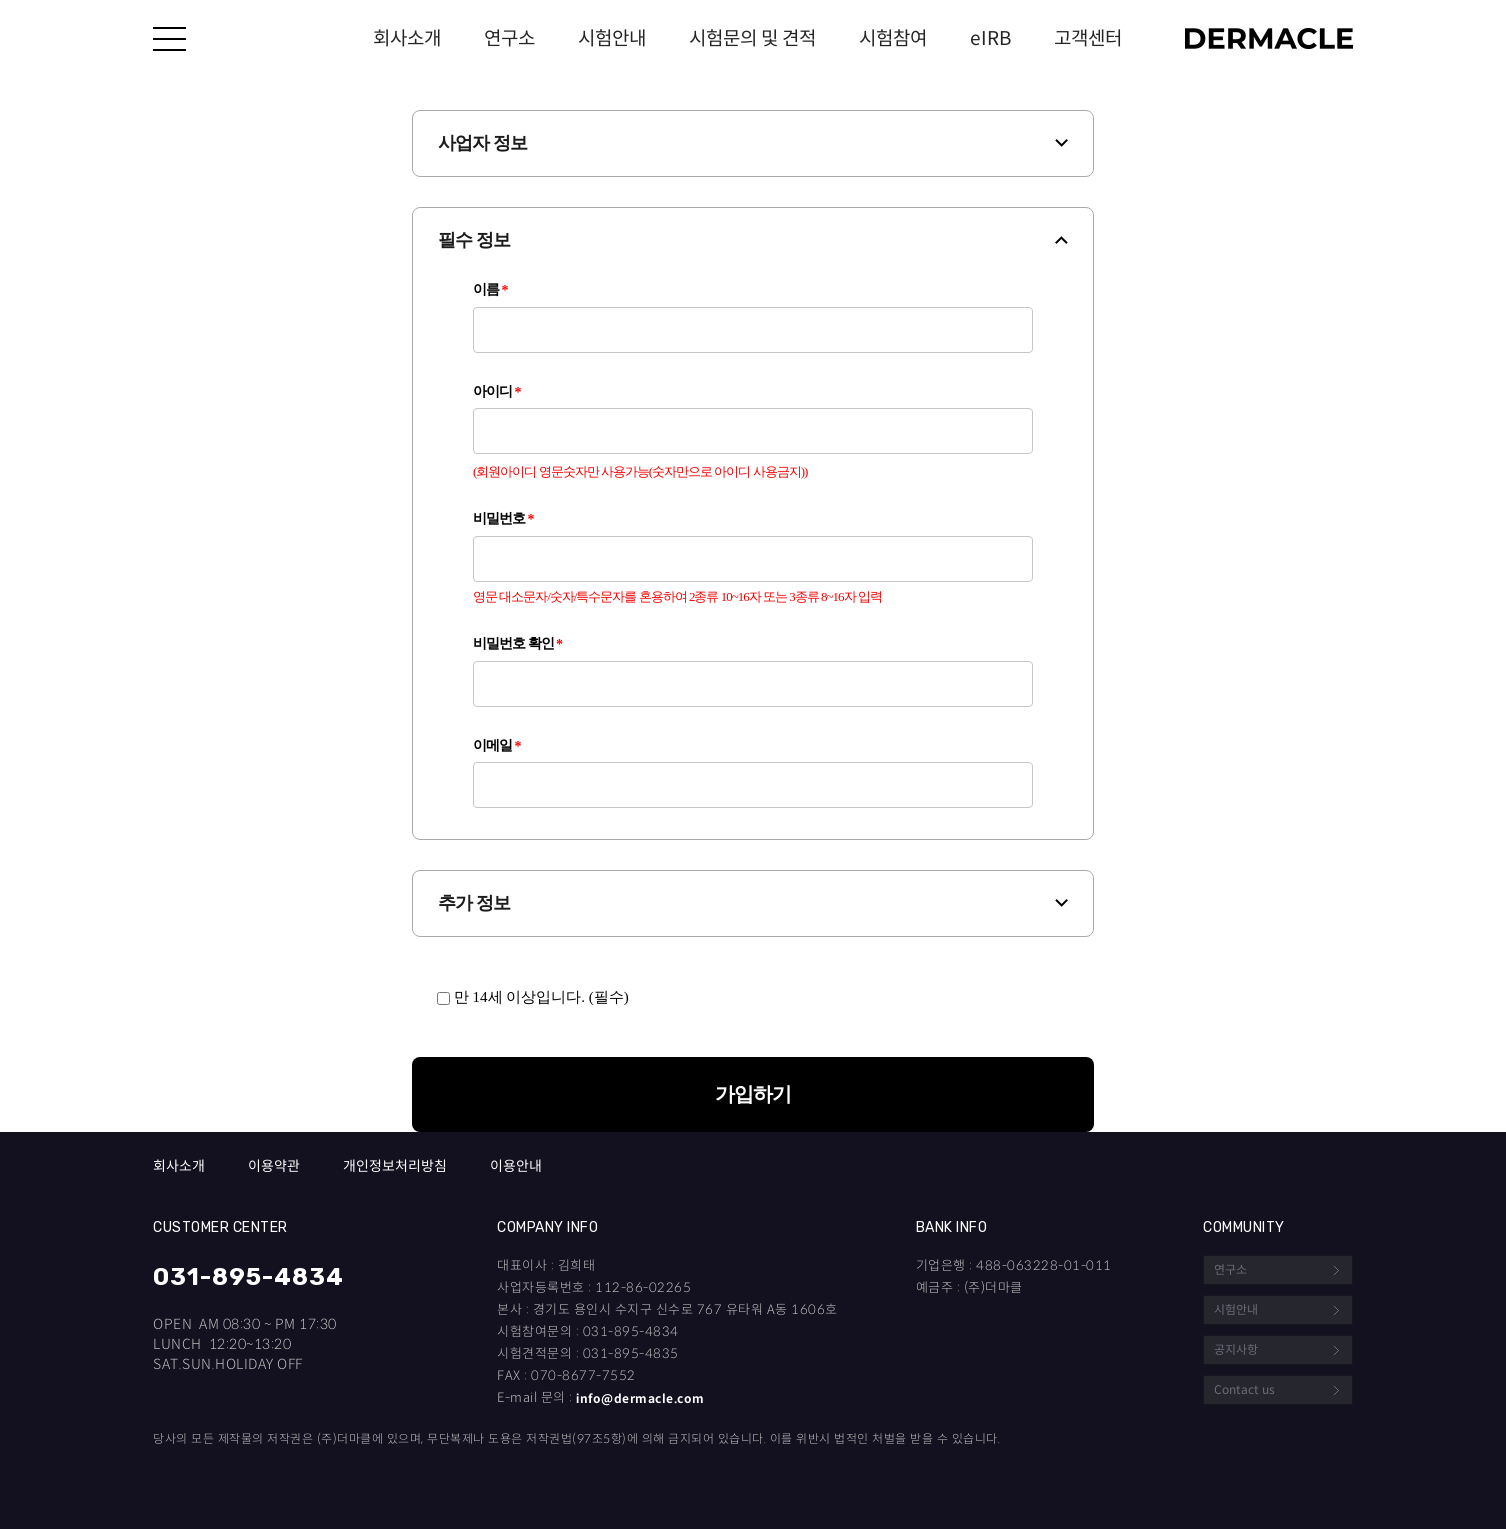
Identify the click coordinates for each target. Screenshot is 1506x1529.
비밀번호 (503, 519)
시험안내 (612, 38)
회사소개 (407, 38)
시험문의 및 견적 (752, 38)
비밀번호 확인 (517, 644)
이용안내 (516, 1167)
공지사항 (1236, 1349)
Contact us (1244, 1389)
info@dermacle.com (640, 1398)
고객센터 (1088, 38)
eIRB (990, 38)
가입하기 (753, 1094)
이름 (490, 290)
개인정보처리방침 (395, 1167)
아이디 (497, 392)
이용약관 (274, 1167)
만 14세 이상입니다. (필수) (533, 997)
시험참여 (893, 38)
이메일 (497, 746)
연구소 (509, 38)
